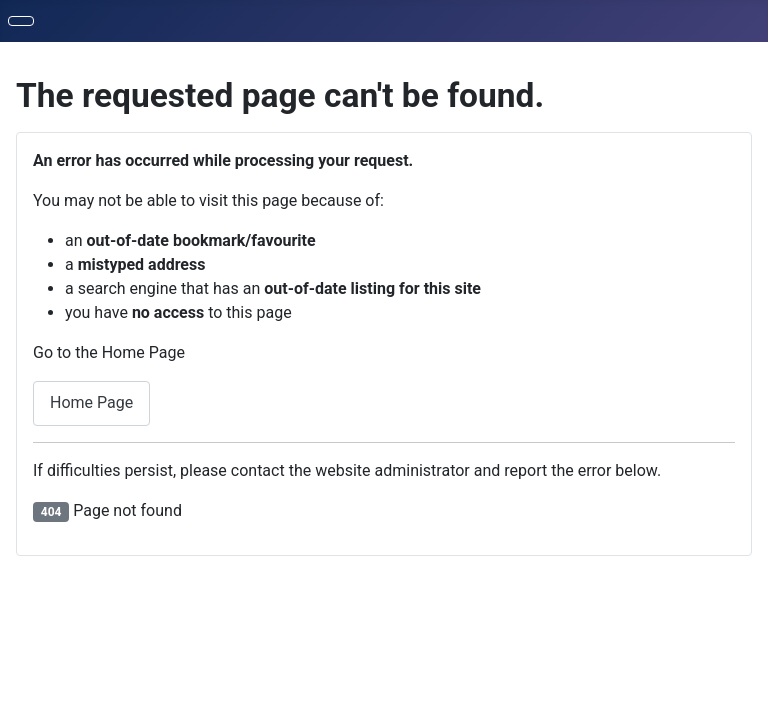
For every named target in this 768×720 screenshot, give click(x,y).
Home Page (91, 402)
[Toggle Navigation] (21, 21)
